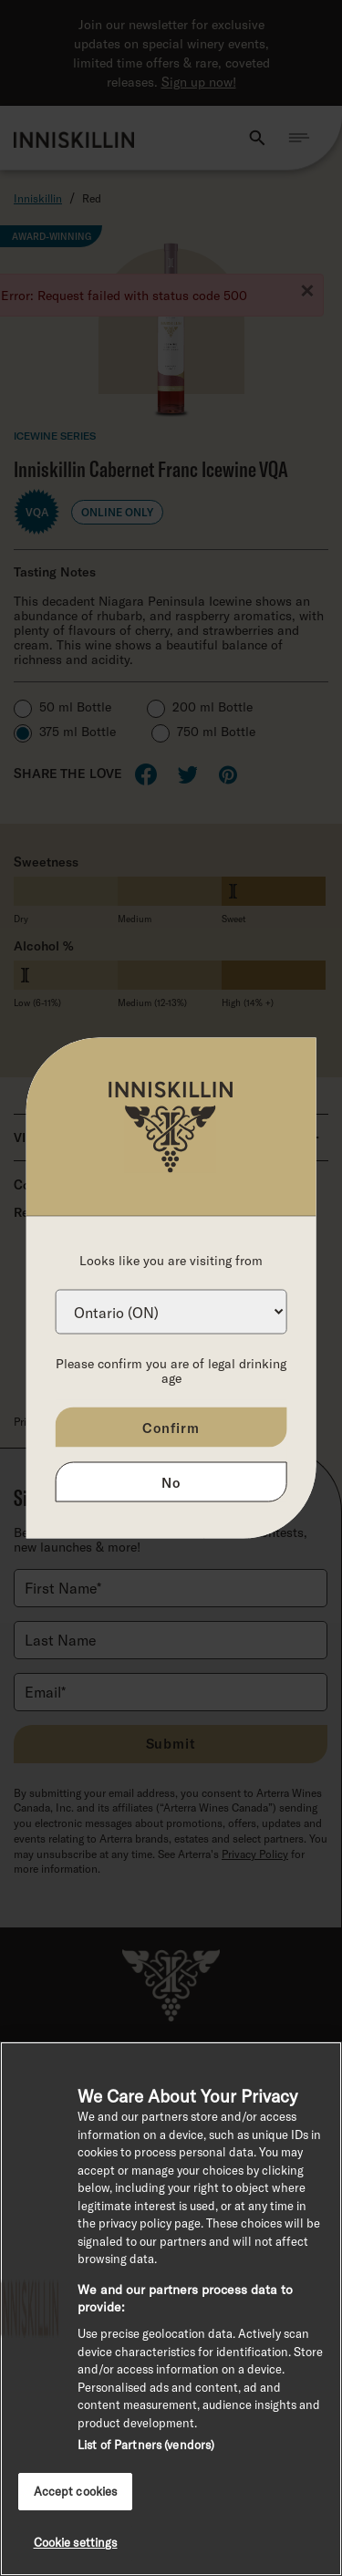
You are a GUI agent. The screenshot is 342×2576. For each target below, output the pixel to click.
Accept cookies (76, 2491)
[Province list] (171, 1312)
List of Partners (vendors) (146, 2444)
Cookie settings (76, 2542)
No (171, 1482)
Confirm (171, 1427)
